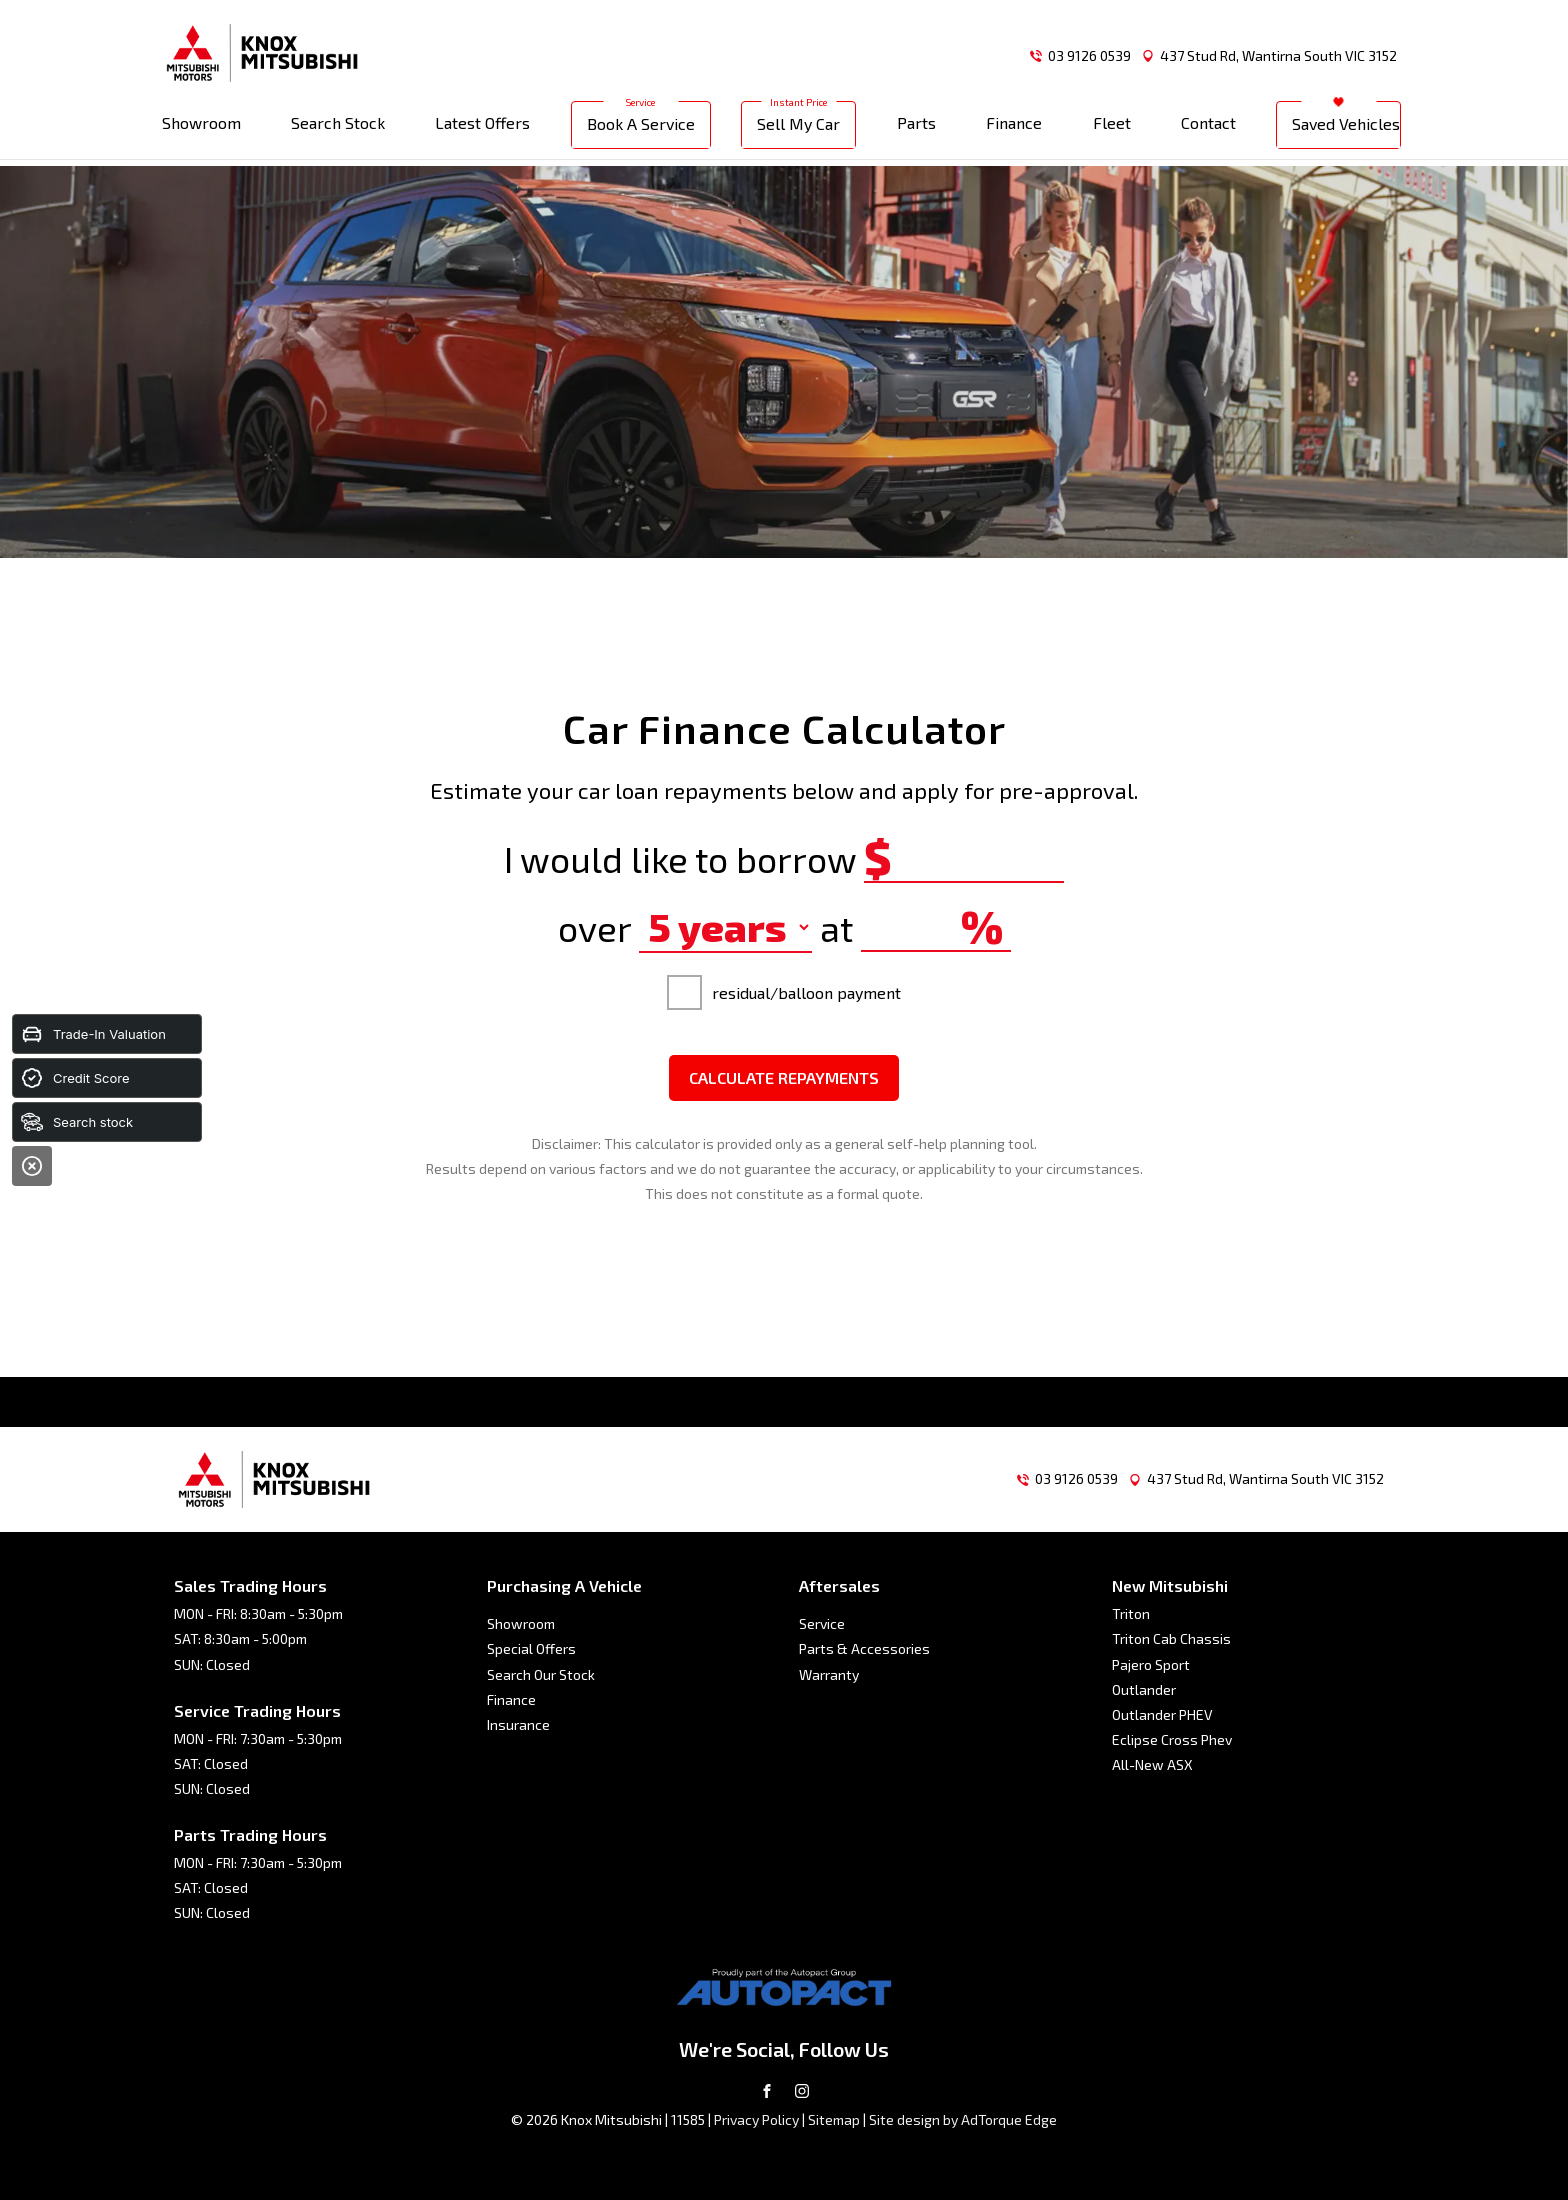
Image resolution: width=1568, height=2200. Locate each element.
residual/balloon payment (784, 992)
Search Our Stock (541, 1674)
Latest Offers (482, 128)
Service (822, 1623)
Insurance (518, 1724)
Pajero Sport (1151, 1664)
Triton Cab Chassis (1171, 1638)
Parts (916, 128)
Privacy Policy (756, 2119)
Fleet (1112, 128)
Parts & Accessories (864, 1648)
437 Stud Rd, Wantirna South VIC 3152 (1278, 55)
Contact (1208, 128)
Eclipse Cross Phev (1172, 1739)
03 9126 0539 (1089, 55)
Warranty (829, 1674)
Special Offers (531, 1648)
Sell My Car (798, 129)
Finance (1014, 128)
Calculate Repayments (784, 1077)
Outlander (1144, 1689)
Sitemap (834, 2119)
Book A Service (641, 129)
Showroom (201, 128)
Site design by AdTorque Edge (963, 2119)
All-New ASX (1152, 1764)
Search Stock (338, 128)
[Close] (32, 1166)
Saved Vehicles (1346, 129)
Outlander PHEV (1162, 1714)
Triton (1131, 1613)
